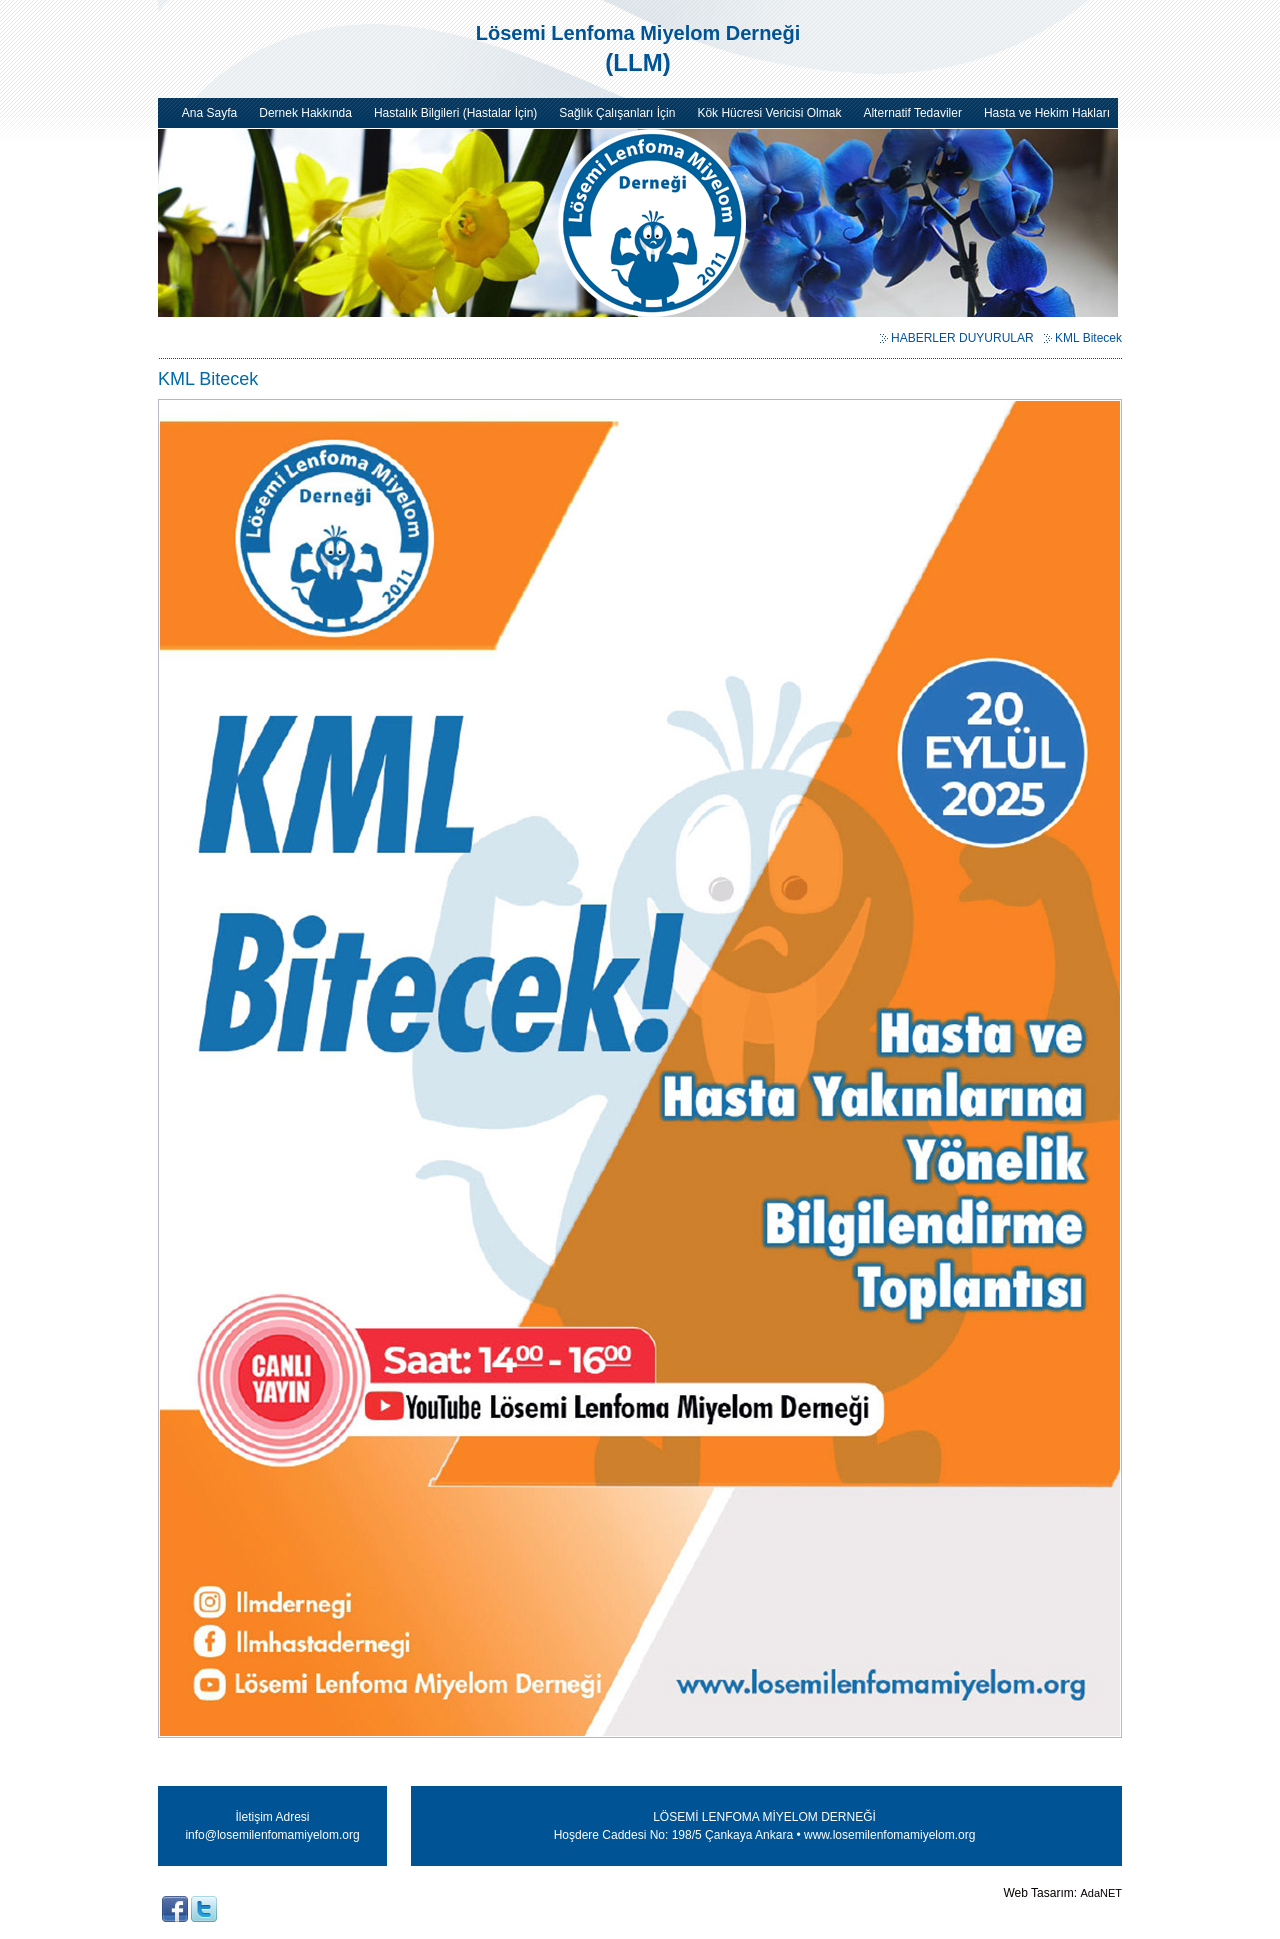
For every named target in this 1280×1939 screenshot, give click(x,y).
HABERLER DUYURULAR (962, 338)
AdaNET (1101, 1893)
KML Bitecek (1088, 338)
